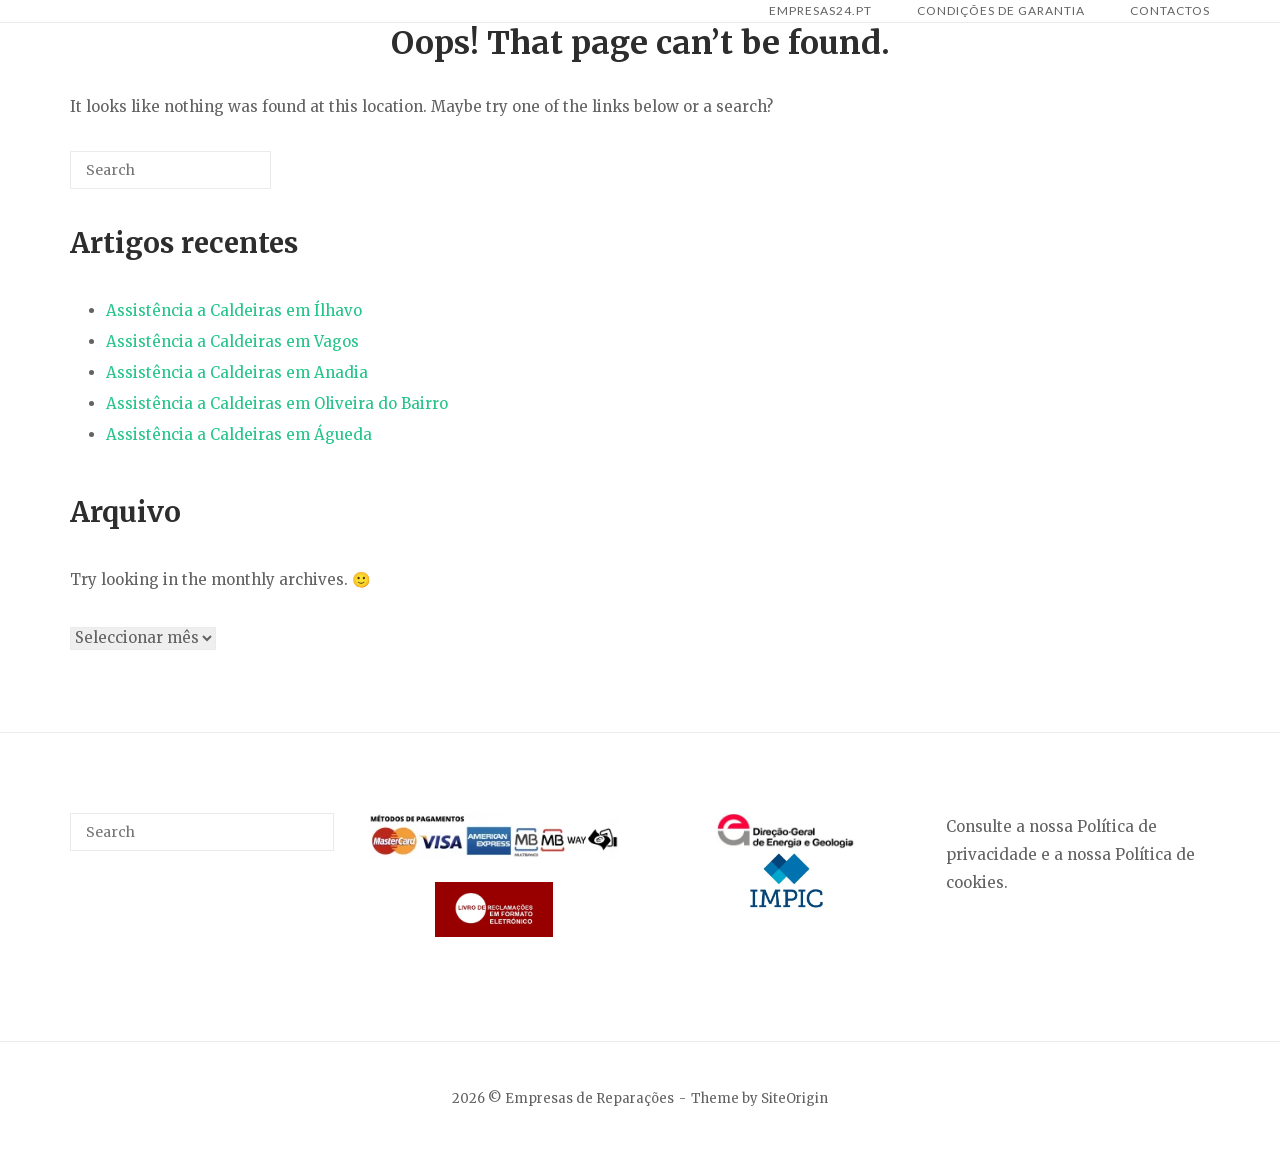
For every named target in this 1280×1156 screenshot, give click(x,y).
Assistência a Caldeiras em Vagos (232, 341)
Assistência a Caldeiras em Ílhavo (234, 310)
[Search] (226, 177)
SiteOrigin (794, 1098)
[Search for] (170, 170)
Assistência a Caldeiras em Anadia (237, 372)
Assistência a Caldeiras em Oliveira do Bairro (277, 403)
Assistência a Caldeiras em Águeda (239, 434)
